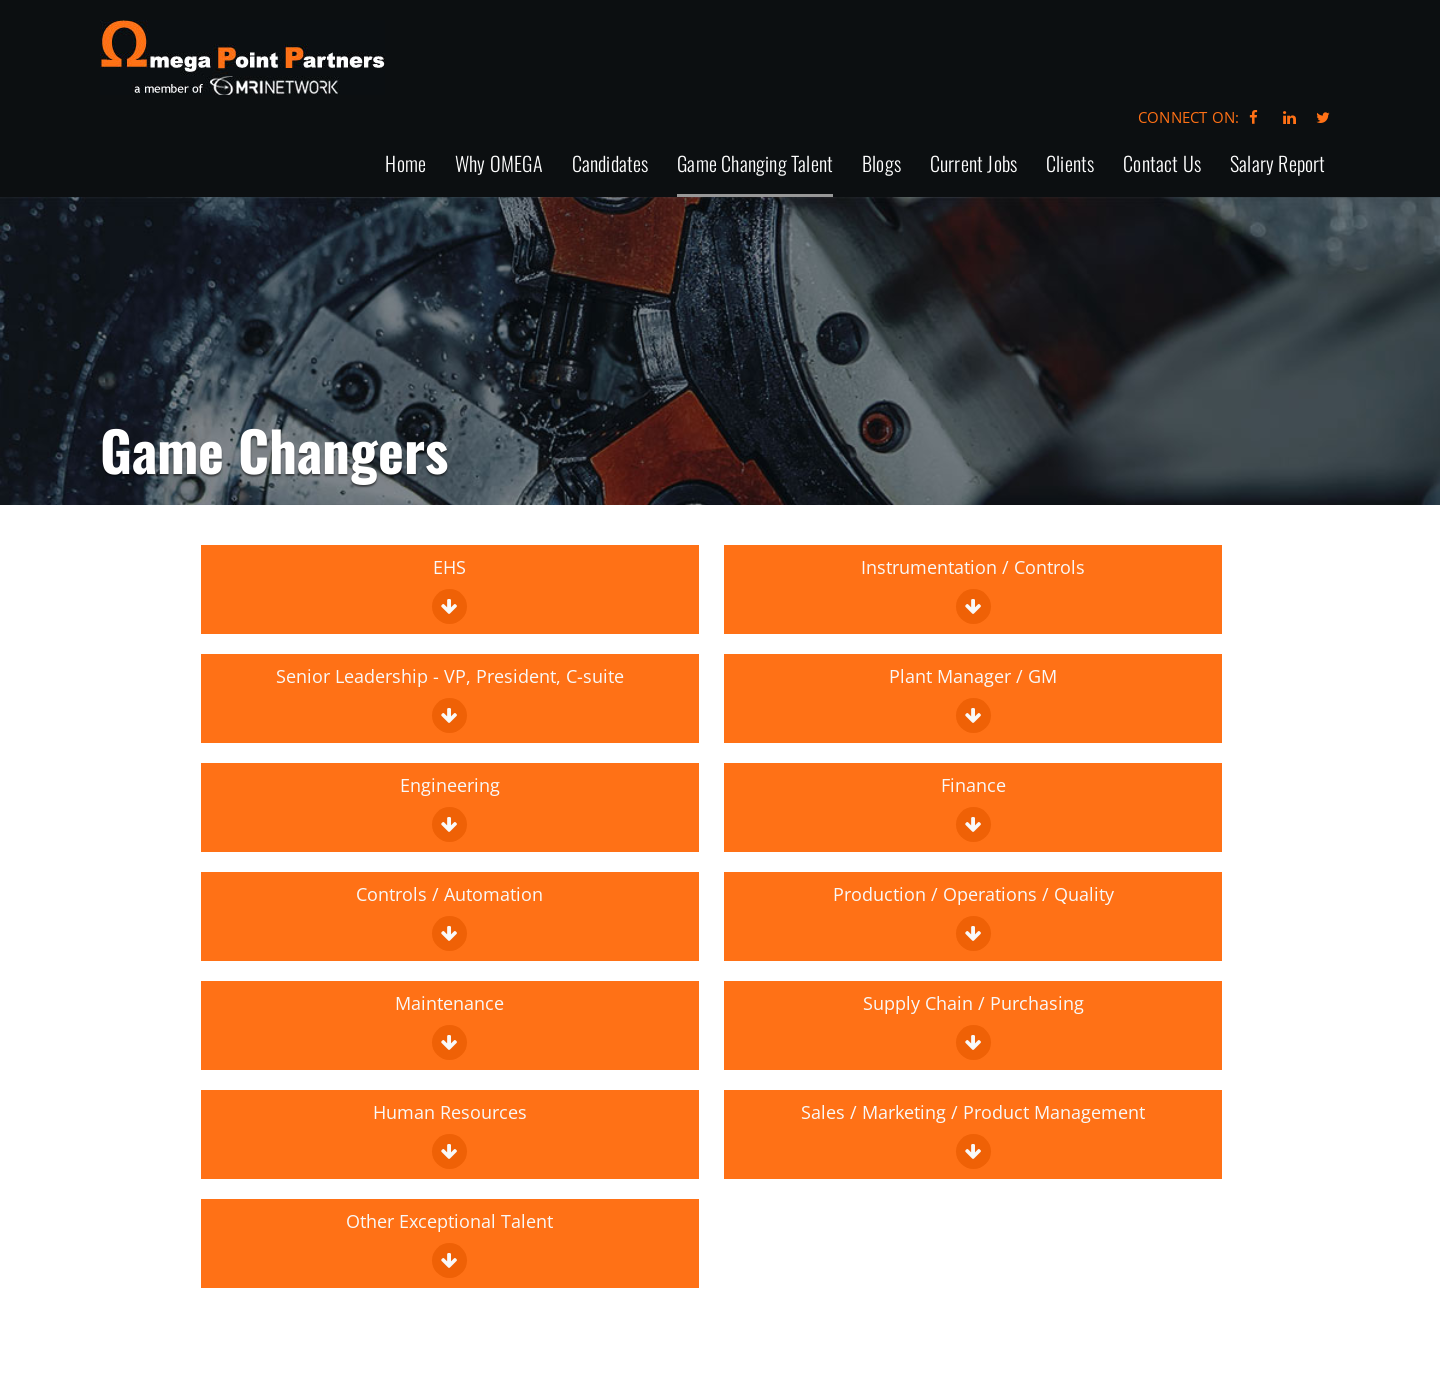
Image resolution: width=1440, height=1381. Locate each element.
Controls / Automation (449, 916)
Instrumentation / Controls (973, 589)
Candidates (610, 164)
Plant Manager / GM (973, 698)
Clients (1070, 164)
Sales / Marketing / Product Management (973, 1134)
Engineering (450, 807)
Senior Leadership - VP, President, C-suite (450, 698)
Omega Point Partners (242, 57)
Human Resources (450, 1134)
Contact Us (1162, 164)
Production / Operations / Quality (973, 916)
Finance (973, 807)
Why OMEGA (499, 164)
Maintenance (449, 1025)
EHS (449, 589)
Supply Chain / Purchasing (973, 1025)
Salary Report (1278, 164)
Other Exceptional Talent (449, 1243)
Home (405, 164)
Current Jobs (973, 164)
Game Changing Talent (755, 164)
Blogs (881, 164)
